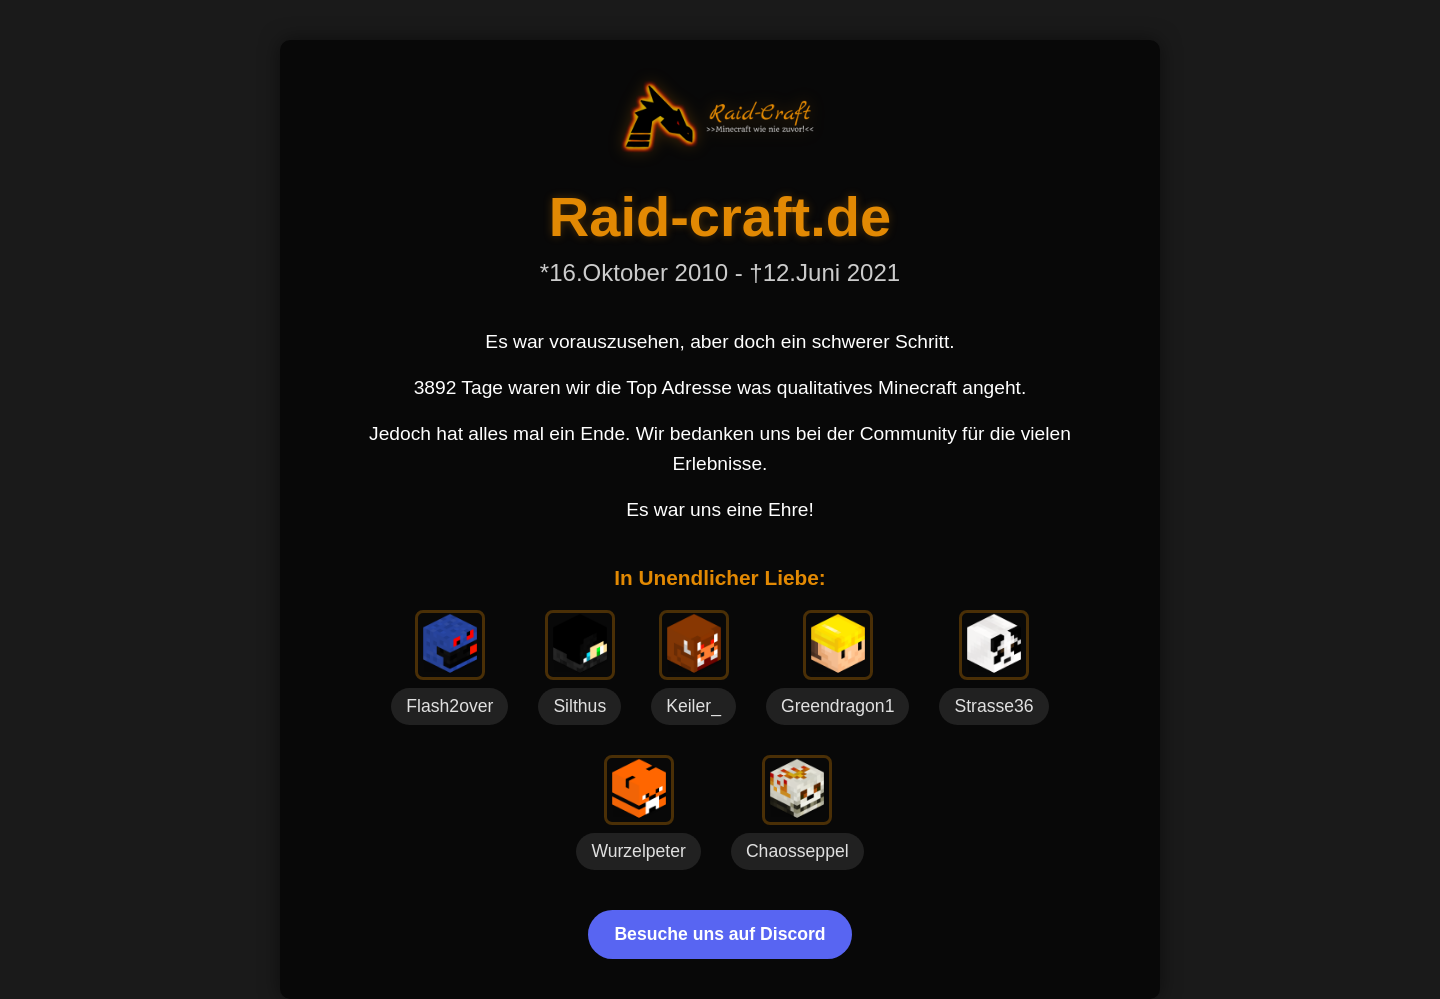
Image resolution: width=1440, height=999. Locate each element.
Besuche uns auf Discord (719, 934)
